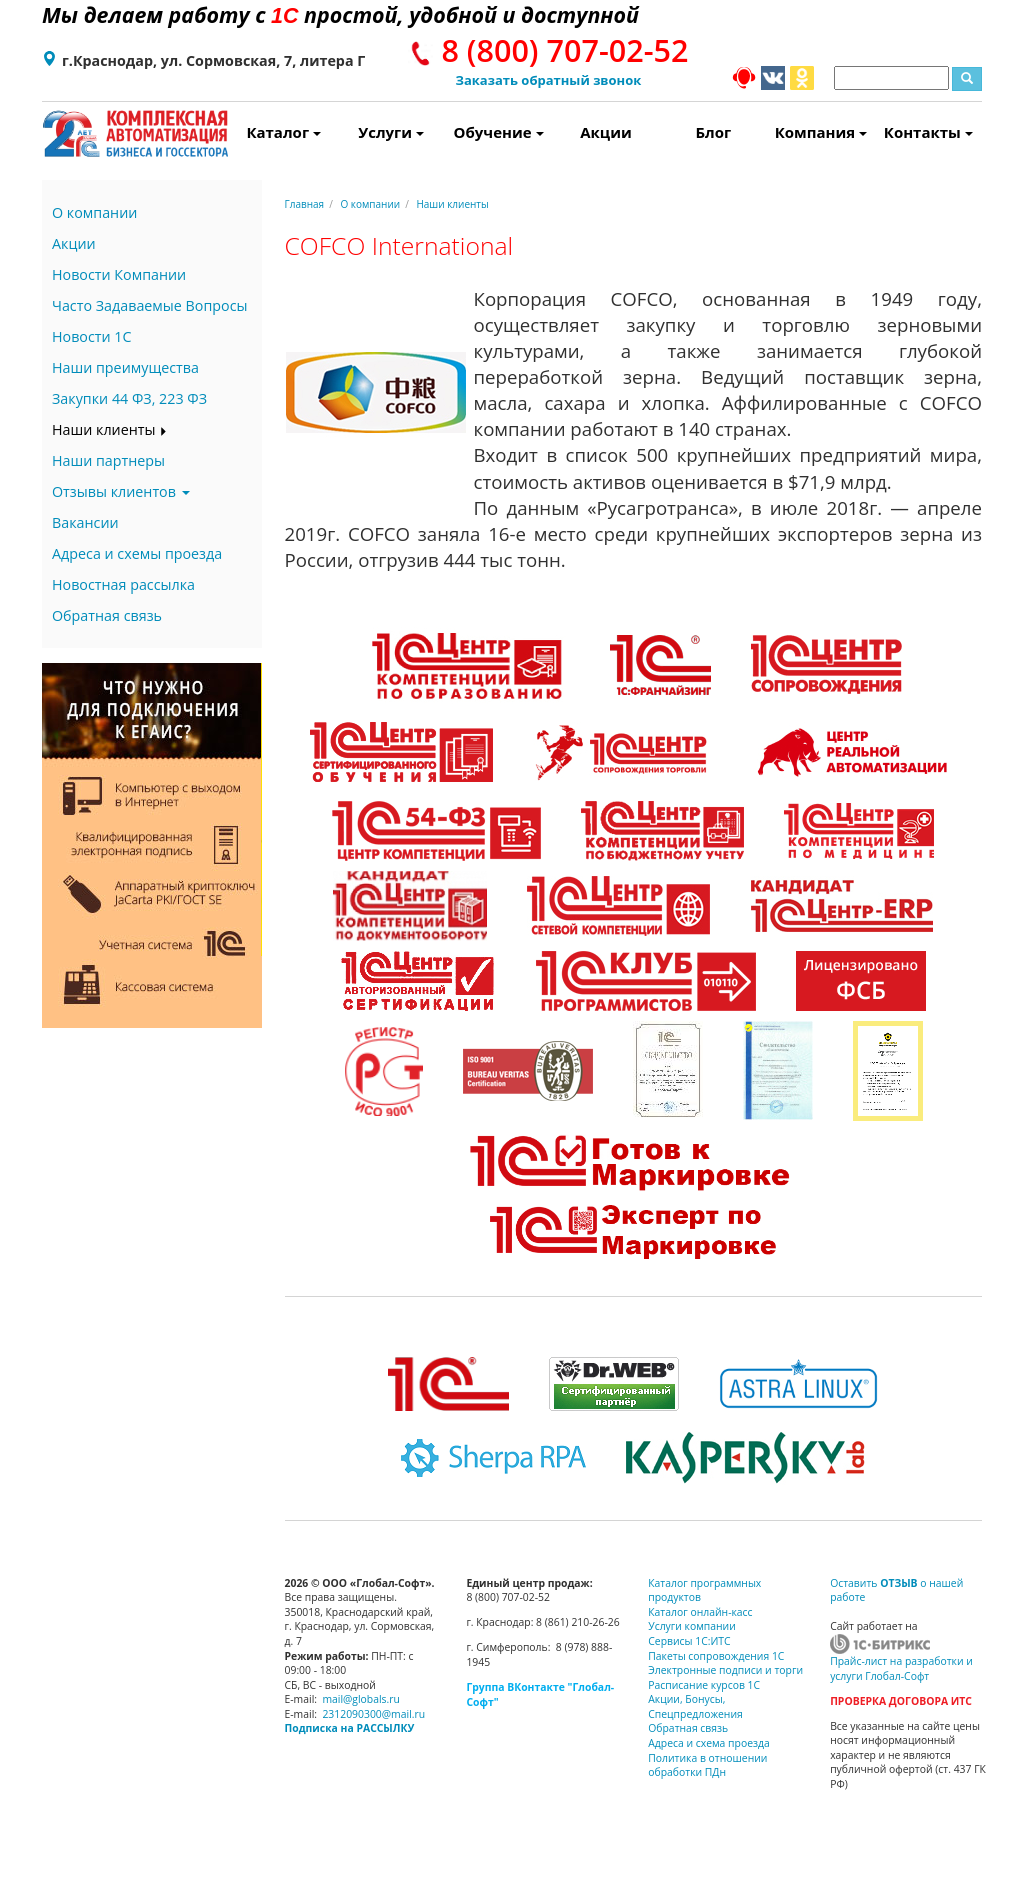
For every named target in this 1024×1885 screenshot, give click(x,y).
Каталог (283, 132)
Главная (305, 204)
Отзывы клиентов (121, 491)
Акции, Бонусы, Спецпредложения (695, 1706)
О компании (94, 212)
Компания (821, 132)
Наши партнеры (108, 460)
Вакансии (85, 522)
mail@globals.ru (361, 1699)
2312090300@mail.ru (373, 1714)
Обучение (499, 132)
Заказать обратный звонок (549, 80)
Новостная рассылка (123, 584)
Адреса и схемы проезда (137, 553)
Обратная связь (107, 615)
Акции (606, 132)
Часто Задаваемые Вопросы (149, 305)
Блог (714, 132)
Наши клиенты (110, 429)
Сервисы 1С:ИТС (689, 1641)
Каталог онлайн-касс (700, 1612)
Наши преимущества (125, 367)
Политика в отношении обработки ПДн (707, 1765)
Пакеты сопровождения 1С (716, 1656)
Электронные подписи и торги (725, 1670)
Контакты (928, 132)
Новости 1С (92, 336)
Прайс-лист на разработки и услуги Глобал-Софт (901, 1668)
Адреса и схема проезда (709, 1743)
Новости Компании (119, 274)
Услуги (391, 132)
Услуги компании (692, 1626)
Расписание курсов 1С (704, 1685)
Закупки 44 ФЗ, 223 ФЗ (129, 398)
